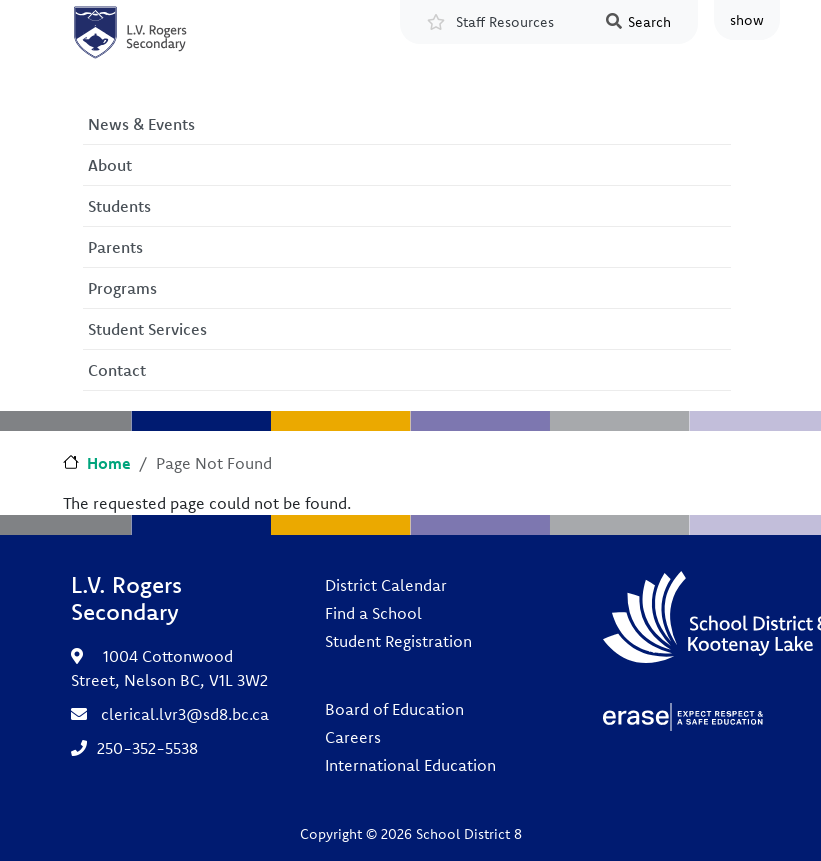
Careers (353, 737)
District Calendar (386, 585)
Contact (117, 370)
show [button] (747, 20)
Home (109, 463)
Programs (122, 288)
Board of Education (394, 709)
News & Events (141, 124)
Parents (115, 247)
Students (119, 206)
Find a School (373, 613)
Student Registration (398, 641)
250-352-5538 (147, 748)
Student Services (147, 329)
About (110, 165)
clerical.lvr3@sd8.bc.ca (185, 714)
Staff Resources (505, 22)
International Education (410, 765)
